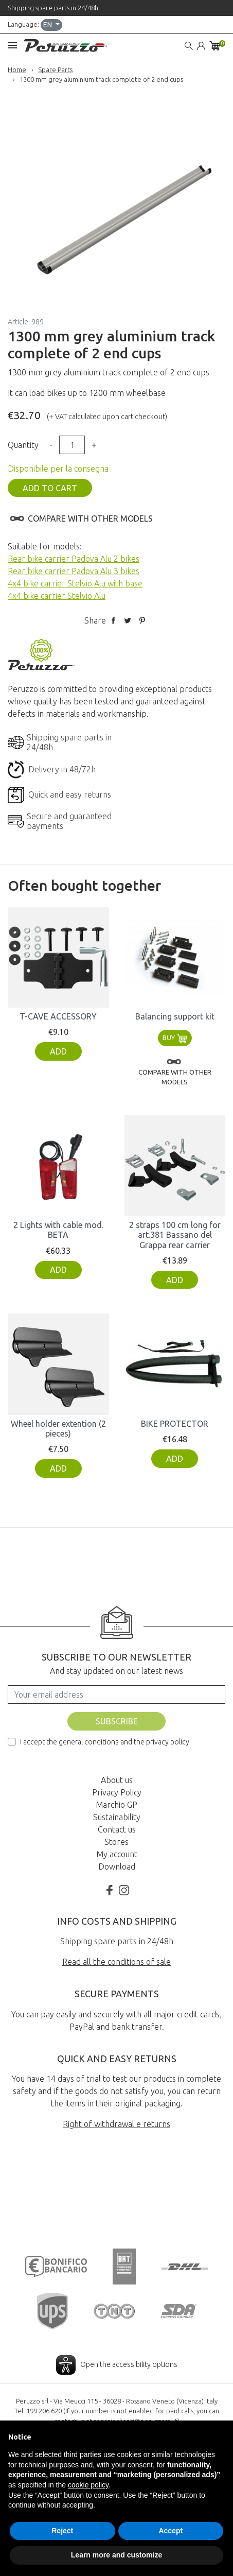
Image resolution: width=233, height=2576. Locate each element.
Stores (116, 1832)
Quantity (23, 444)
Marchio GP (116, 1795)
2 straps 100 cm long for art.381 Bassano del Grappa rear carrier (175, 1225)
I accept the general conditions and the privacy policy (104, 1732)
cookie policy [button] (88, 2485)
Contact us (117, 1819)
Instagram (124, 1880)
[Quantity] (72, 445)
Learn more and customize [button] (116, 2555)
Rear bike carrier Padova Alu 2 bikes (73, 558)
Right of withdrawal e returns (116, 2114)
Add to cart (50, 488)
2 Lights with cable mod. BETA (58, 1220)
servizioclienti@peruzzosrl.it (135, 2368)
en (48, 25)
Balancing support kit (174, 1007)
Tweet (127, 620)
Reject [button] (62, 2531)
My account (116, 1844)
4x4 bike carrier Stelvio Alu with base (75, 583)
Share (113, 620)
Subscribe (117, 1711)
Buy (175, 1028)
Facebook (109, 1880)
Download (116, 1856)
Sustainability (116, 1807)
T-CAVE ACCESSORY (58, 1007)
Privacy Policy (116, 1782)
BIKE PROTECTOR (174, 1414)
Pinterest (142, 620)
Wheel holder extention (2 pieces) (58, 1418)
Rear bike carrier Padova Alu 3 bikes (73, 571)
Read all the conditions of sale (116, 1952)
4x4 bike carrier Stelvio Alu (56, 595)
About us (117, 1770)
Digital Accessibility (116, 2402)
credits (116, 2417)
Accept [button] (170, 2531)
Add (58, 1042)
